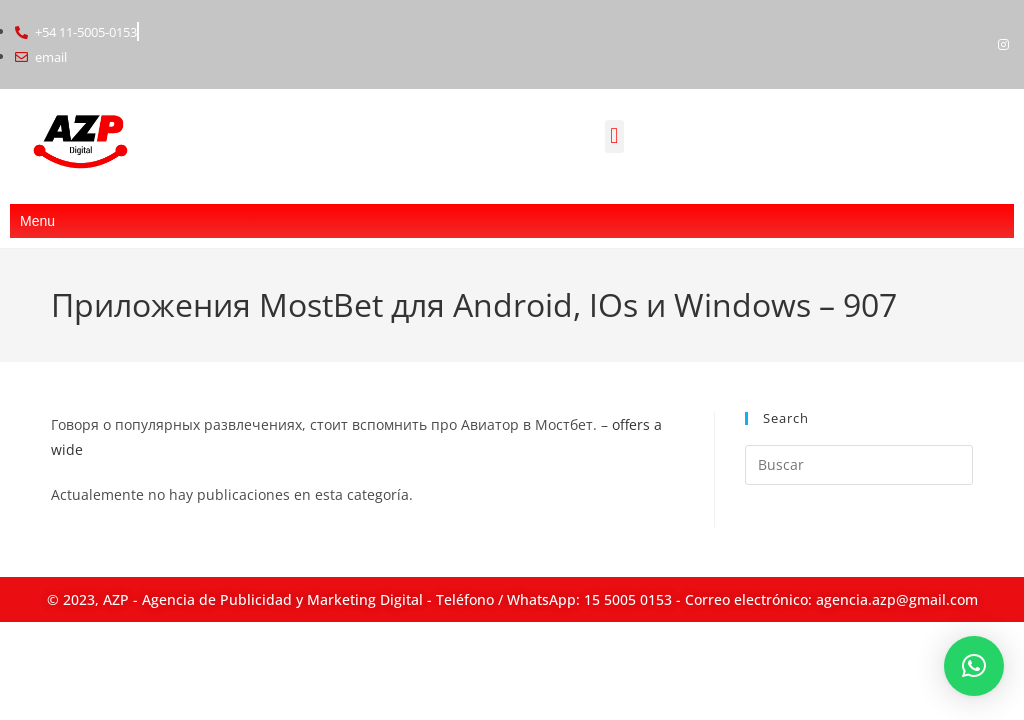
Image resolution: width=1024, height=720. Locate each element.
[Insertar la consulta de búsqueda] (859, 465)
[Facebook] (970, 44)
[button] (614, 136)
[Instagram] (1004, 44)
